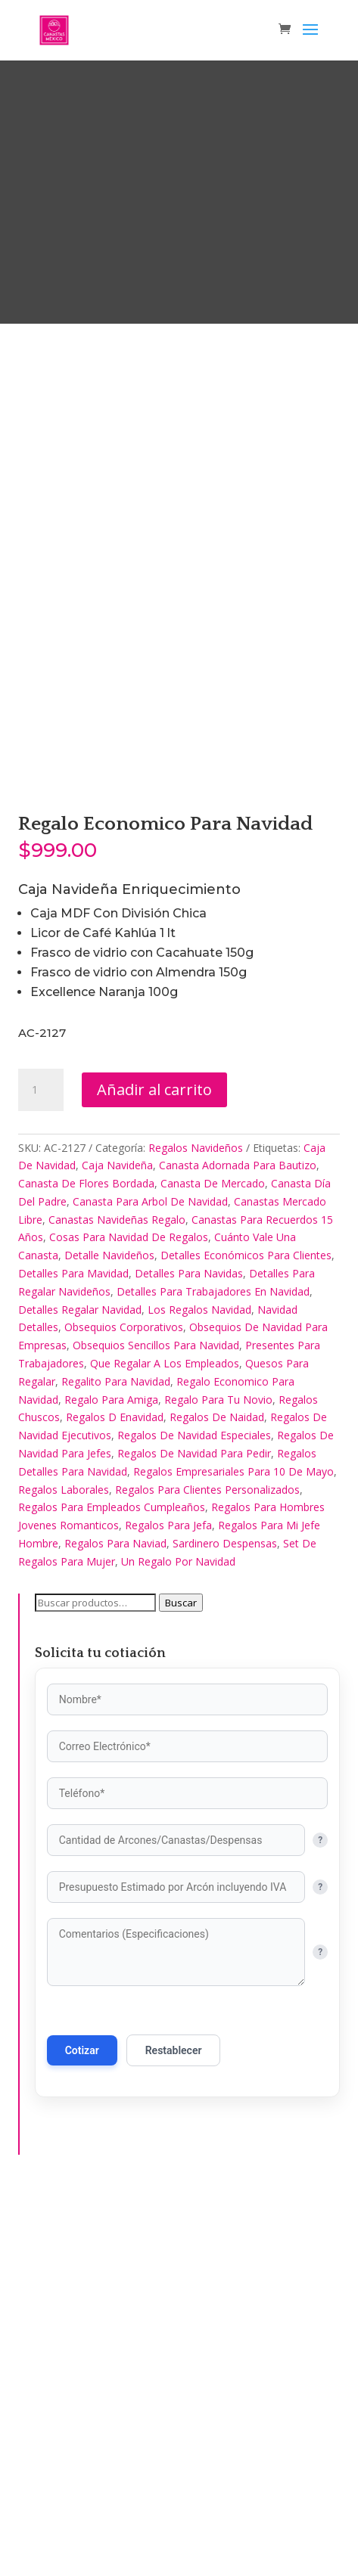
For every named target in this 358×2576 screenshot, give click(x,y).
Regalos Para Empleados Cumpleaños (111, 1889)
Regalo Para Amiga (111, 1781)
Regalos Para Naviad (115, 1926)
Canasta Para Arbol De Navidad (150, 1583)
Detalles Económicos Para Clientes (246, 1638)
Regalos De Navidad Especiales (194, 1818)
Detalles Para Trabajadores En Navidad (213, 1673)
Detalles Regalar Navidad (80, 1691)
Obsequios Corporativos (123, 1709)
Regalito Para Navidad (115, 1763)
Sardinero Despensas (225, 1926)
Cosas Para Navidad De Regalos (128, 1619)
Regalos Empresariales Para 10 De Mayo (233, 1853)
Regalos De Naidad (217, 1799)
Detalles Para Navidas (189, 1656)
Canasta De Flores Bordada (86, 1566)
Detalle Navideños (109, 1638)
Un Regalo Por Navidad (178, 1943)
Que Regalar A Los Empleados (164, 1746)
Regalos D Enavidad (114, 1799)
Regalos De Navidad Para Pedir (194, 1836)
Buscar (181, 1984)
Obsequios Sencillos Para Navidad (156, 1728)
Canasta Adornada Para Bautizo (237, 1548)
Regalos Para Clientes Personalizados (207, 1871)
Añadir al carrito (154, 1471)
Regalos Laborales (63, 1871)
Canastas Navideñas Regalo (116, 1601)
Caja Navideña (117, 1548)
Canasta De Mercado (212, 1566)
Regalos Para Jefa (168, 1908)
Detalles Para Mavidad (73, 1656)
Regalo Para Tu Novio (218, 1781)
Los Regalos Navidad (199, 1691)
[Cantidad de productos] (41, 1472)
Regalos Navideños (195, 1529)
